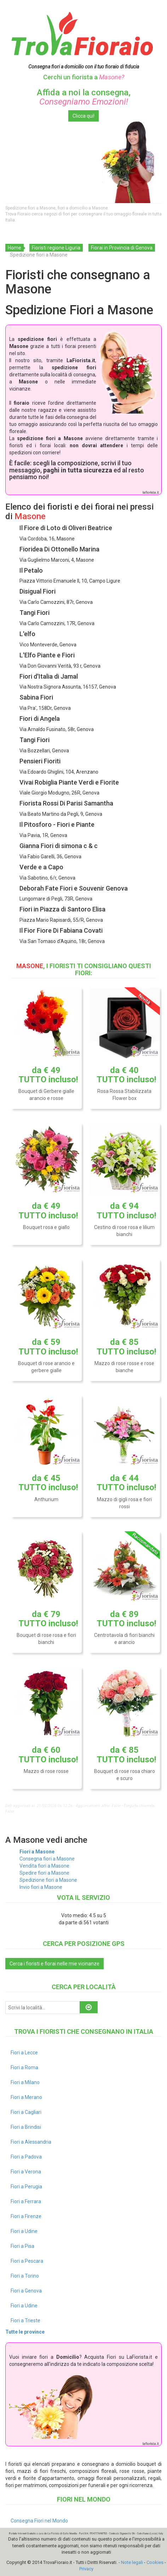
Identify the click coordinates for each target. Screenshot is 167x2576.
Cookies (154, 2562)
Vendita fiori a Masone (44, 1866)
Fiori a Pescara (27, 2261)
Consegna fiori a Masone (47, 1859)
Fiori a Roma (24, 2067)
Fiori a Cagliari (26, 2112)
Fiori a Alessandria (31, 2142)
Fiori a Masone (36, 1851)
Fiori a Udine (24, 2231)
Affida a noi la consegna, (84, 97)
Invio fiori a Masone (40, 1887)
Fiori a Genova (26, 2291)
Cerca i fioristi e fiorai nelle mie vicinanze (54, 1963)
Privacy (86, 2568)
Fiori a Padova (26, 2157)
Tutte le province (25, 2332)
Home (14, 248)
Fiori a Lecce (24, 2052)
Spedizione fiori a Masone (48, 1880)
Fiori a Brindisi (26, 2127)
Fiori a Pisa (22, 2246)
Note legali (132, 2562)
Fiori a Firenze (26, 2216)
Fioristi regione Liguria (56, 248)
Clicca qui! (83, 116)
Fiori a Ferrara (26, 2201)
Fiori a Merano (26, 2097)
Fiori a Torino (25, 2276)
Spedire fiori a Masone (44, 1873)
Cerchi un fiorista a (83, 77)
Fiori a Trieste (25, 2320)
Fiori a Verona (26, 2171)
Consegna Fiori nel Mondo (39, 2521)
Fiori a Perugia (26, 2186)
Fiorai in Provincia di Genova (121, 248)
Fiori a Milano (25, 2082)
